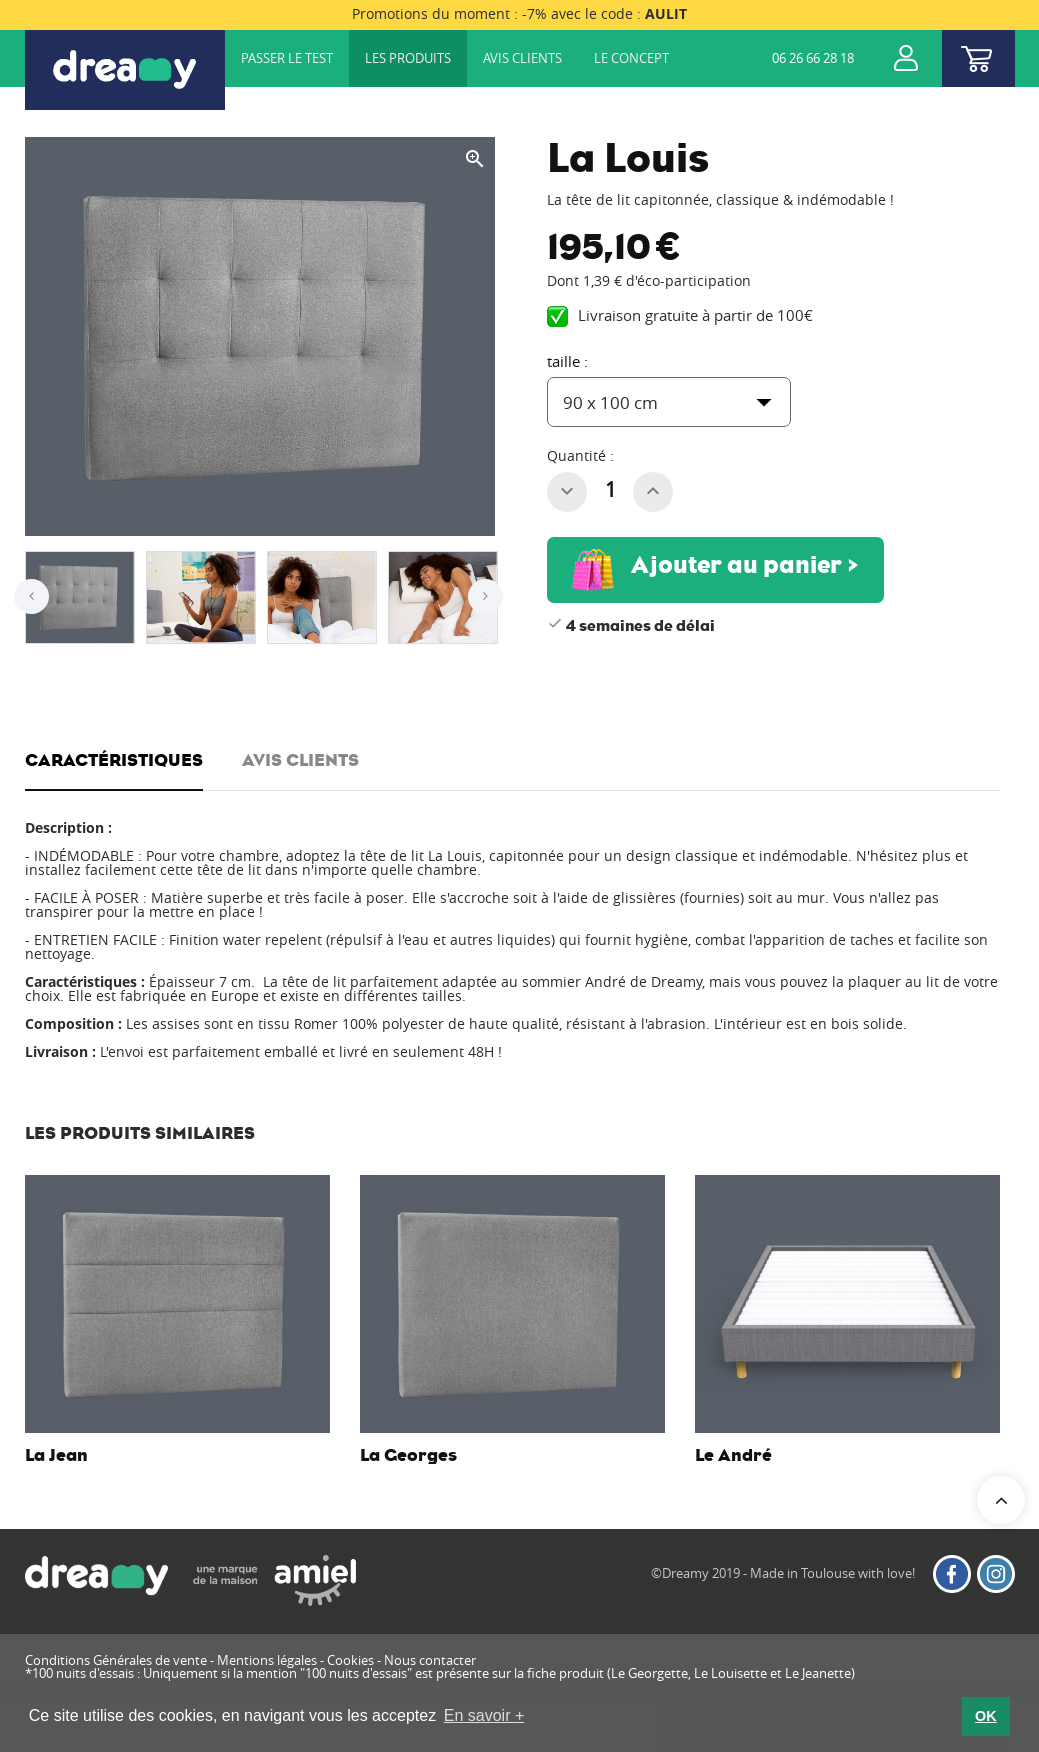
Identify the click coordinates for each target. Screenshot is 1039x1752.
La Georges (408, 1455)
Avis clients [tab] (300, 760)
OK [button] (986, 1716)
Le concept (631, 58)
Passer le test (287, 58)
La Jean (56, 1455)
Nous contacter (430, 1660)
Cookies (350, 1660)
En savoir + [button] (484, 1715)
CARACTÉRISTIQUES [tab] (114, 760)
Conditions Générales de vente (116, 1660)
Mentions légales (267, 1660)
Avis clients (522, 58)
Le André (733, 1455)
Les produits (408, 58)
